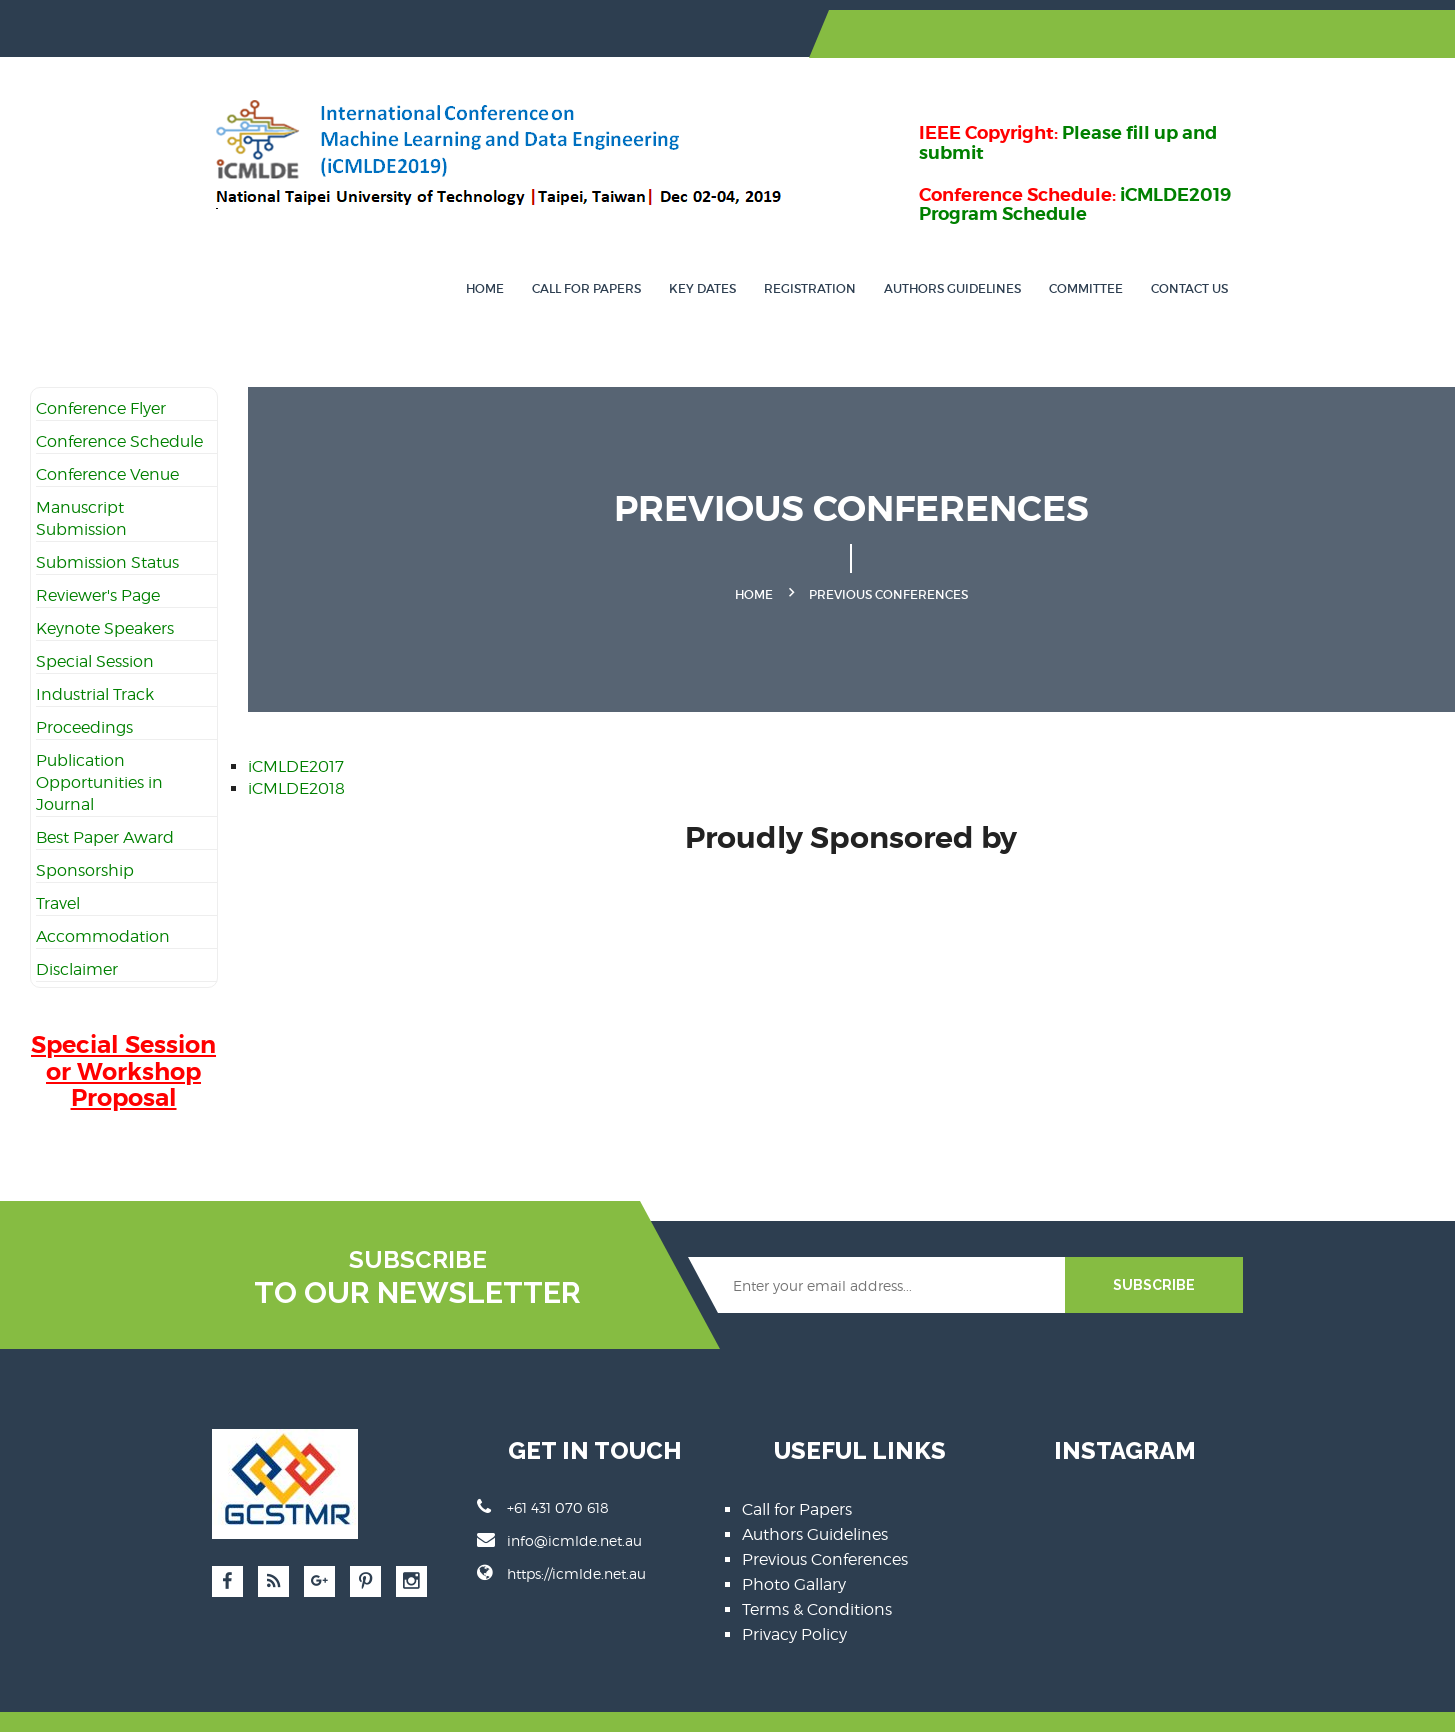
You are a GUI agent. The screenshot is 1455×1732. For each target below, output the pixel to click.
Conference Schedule (119, 403)
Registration (880, 250)
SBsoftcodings (474, 1702)
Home (555, 250)
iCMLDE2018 (296, 749)
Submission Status (107, 524)
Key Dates (772, 250)
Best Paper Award (105, 799)
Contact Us (1259, 250)
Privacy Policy (795, 1596)
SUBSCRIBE (1223, 1247)
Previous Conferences (826, 1521)
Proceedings (84, 689)
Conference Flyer (101, 370)
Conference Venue (107, 436)
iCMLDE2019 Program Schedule (1099, 161)
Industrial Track (95, 656)
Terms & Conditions (818, 1571)
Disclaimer (77, 931)
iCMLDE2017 (296, 727)
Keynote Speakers (105, 590)
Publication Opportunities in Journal (99, 744)
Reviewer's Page (98, 557)
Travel (58, 865)
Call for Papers (656, 250)
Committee (1156, 250)
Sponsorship (85, 832)
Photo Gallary (795, 1546)
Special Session (95, 623)
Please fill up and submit (1198, 109)
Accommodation (103, 898)
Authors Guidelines (1022, 250)
